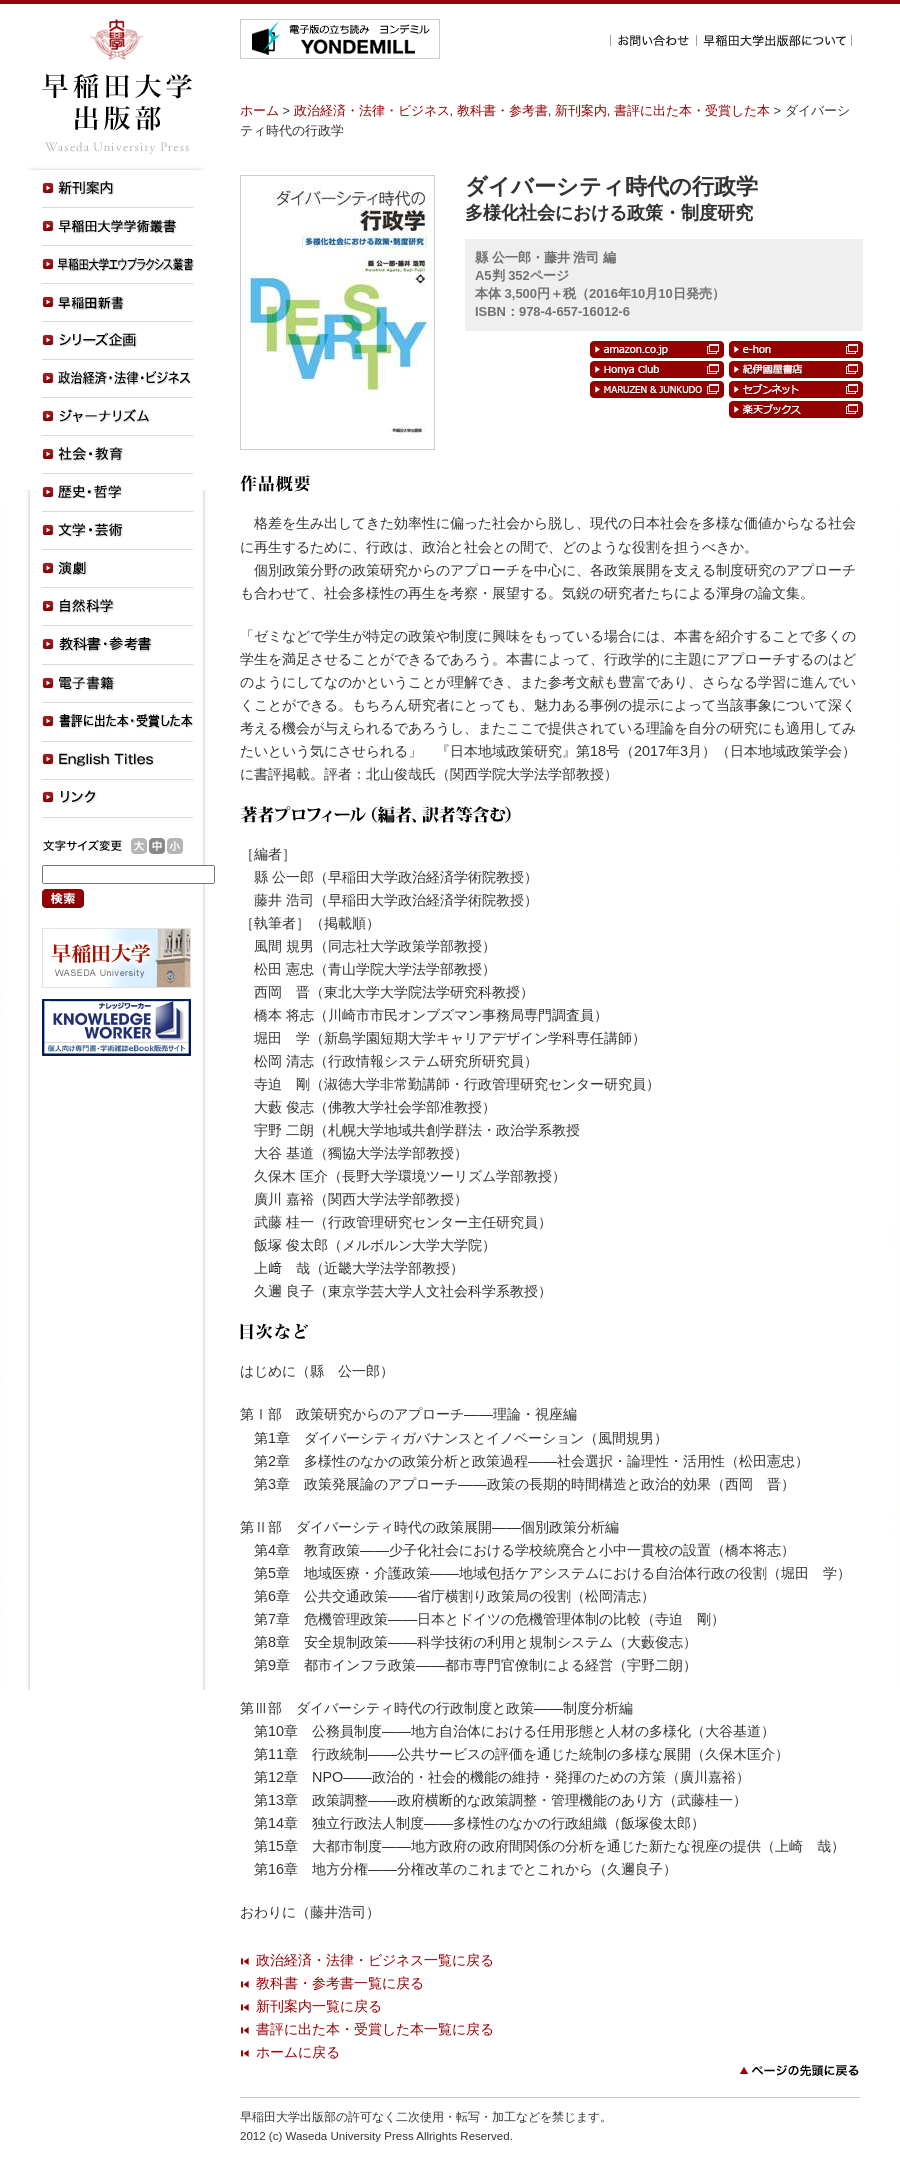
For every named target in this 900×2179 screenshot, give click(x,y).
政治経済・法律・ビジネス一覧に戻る (375, 1960)
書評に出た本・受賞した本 (692, 110)
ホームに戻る (298, 2052)
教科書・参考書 (502, 110)
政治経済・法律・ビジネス (372, 110)
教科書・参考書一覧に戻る (340, 1983)
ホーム (259, 110)
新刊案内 (581, 110)
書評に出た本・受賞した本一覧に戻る (375, 2029)
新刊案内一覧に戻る (319, 2006)
